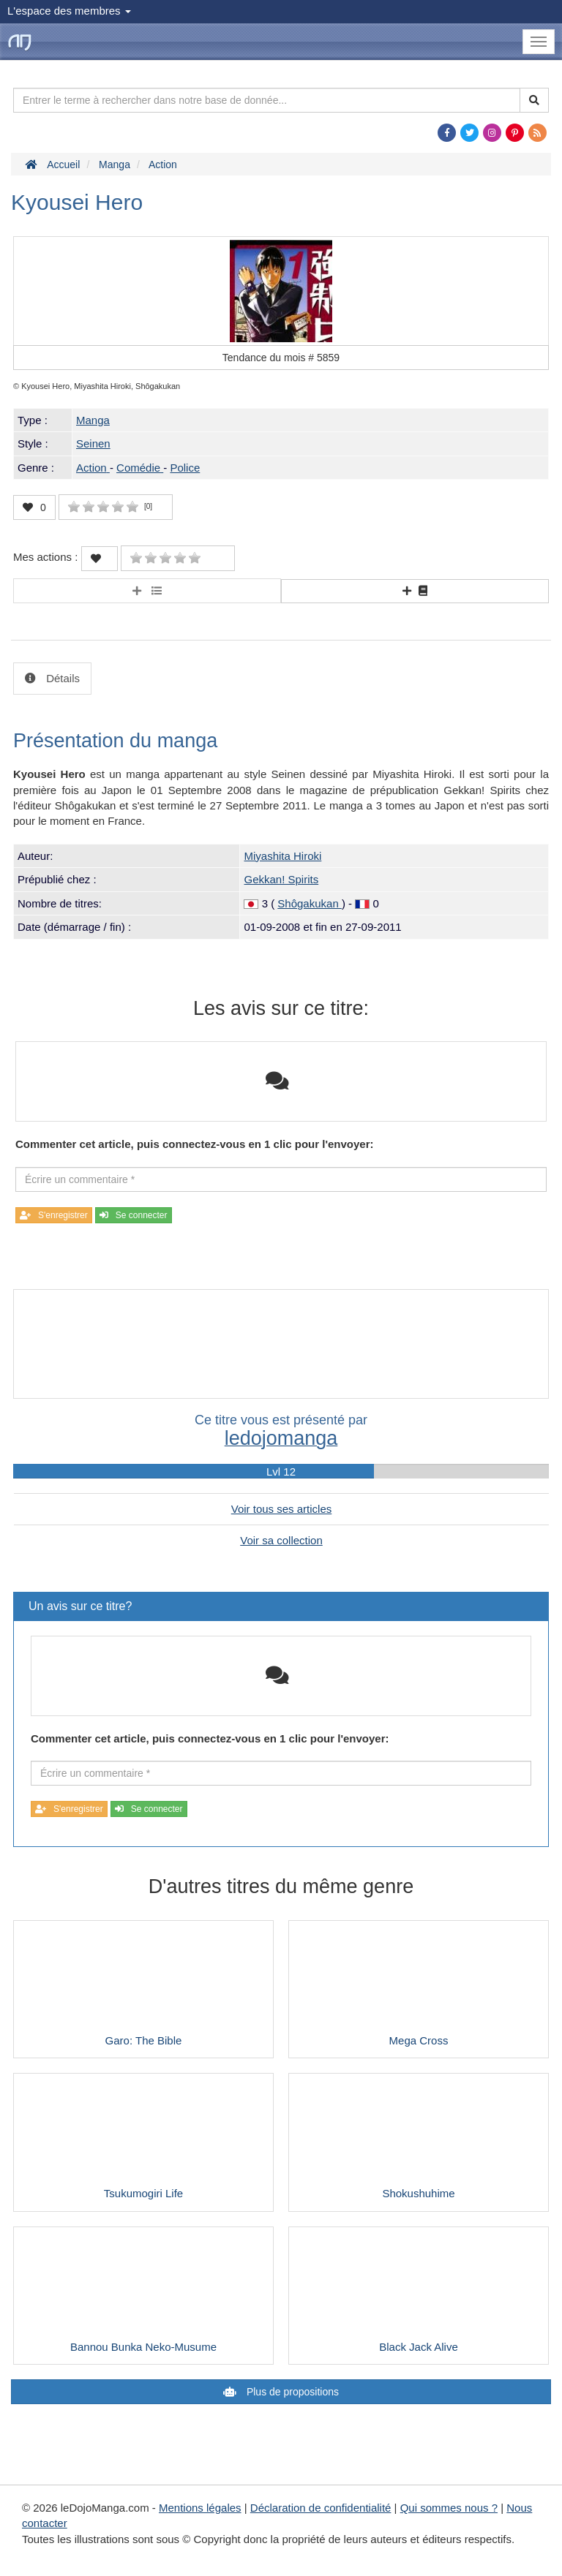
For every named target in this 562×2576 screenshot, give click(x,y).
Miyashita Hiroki (282, 856)
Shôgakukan (309, 903)
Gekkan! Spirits (281, 879)
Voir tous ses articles (281, 1509)
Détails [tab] (61, 678)
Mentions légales (200, 2507)
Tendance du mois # (281, 357)
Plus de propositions (291, 2392)
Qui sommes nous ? (449, 2507)
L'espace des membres (69, 10)
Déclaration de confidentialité (320, 2507)
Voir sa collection (281, 1540)
